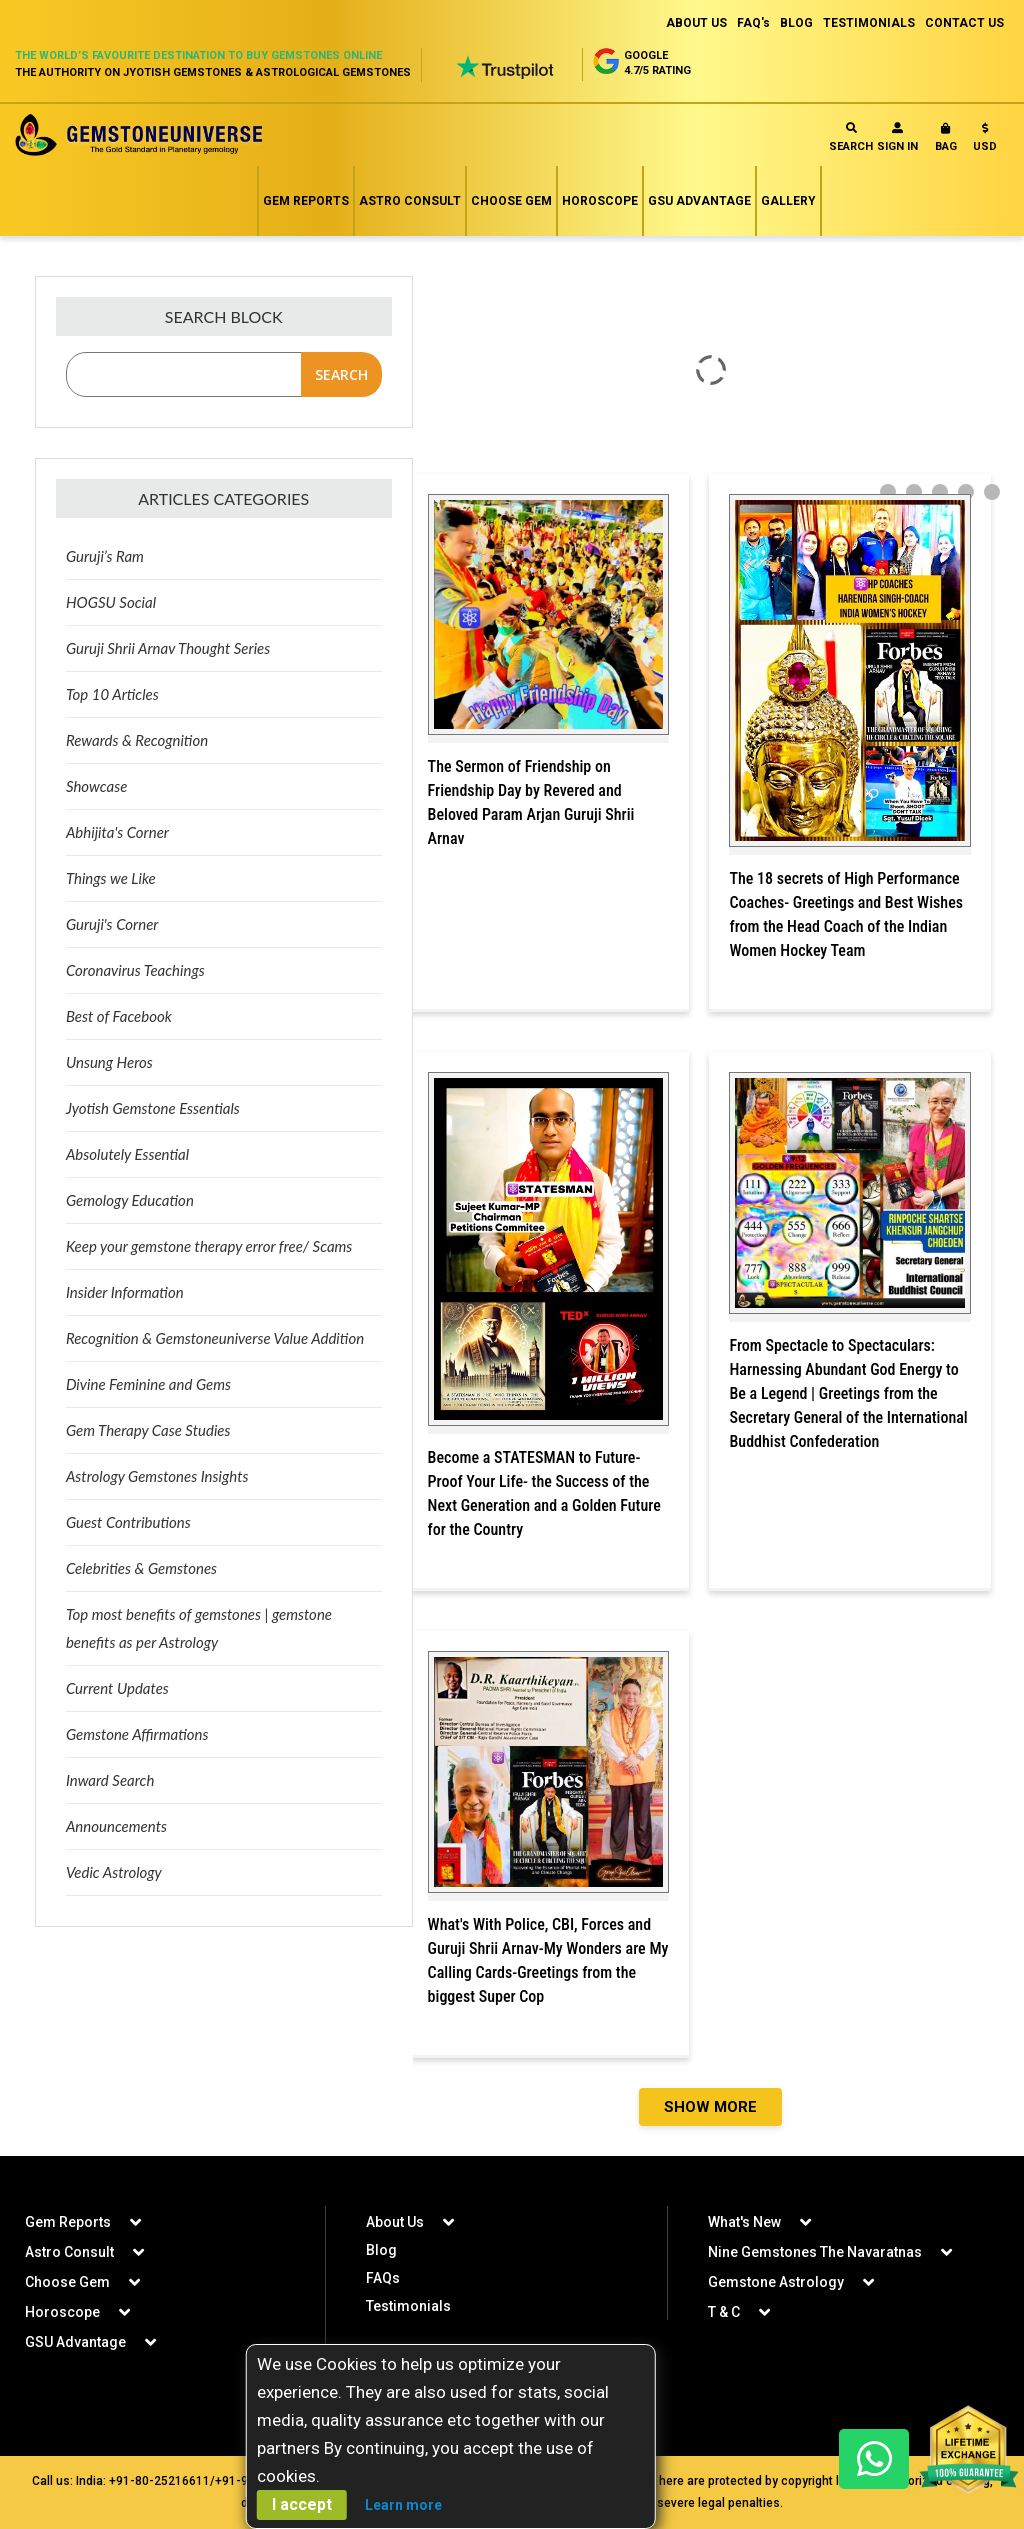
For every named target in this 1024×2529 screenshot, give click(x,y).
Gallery (788, 201)
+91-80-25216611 (159, 2481)
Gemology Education (130, 1200)
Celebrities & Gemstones (141, 1568)
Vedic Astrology (114, 1872)
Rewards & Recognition (137, 740)
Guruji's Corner (112, 924)
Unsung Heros (109, 1062)
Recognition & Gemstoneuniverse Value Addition (215, 1338)
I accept (302, 2504)
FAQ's (753, 23)
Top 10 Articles (112, 694)
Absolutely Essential (127, 1154)
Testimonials (408, 2306)
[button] (985, 141)
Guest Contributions (128, 1522)
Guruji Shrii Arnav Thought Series (168, 648)
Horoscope (600, 201)
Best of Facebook (119, 1016)
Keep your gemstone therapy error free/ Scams (209, 1246)
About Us (395, 2222)
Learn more (403, 2505)
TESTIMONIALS (869, 23)
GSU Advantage (699, 201)
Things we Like (111, 878)
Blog (381, 2250)
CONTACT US (964, 23)
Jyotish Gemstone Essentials (153, 1108)
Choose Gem (511, 201)
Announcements (116, 1826)
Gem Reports (306, 201)
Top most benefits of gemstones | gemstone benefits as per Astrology (199, 1628)
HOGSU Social (111, 602)
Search (851, 137)
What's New (744, 2222)
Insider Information (125, 1292)
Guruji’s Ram (105, 556)
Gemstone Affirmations (137, 1734)
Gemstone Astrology (776, 2282)
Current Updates (117, 1688)
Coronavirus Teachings (135, 970)
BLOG (796, 23)
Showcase (96, 786)
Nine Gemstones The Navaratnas (815, 2252)
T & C (724, 2312)
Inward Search (110, 1780)
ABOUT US (696, 23)
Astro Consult (410, 201)
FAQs (383, 2278)
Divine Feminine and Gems (148, 1384)
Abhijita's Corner (117, 832)
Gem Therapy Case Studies (148, 1430)
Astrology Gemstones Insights (157, 1476)
